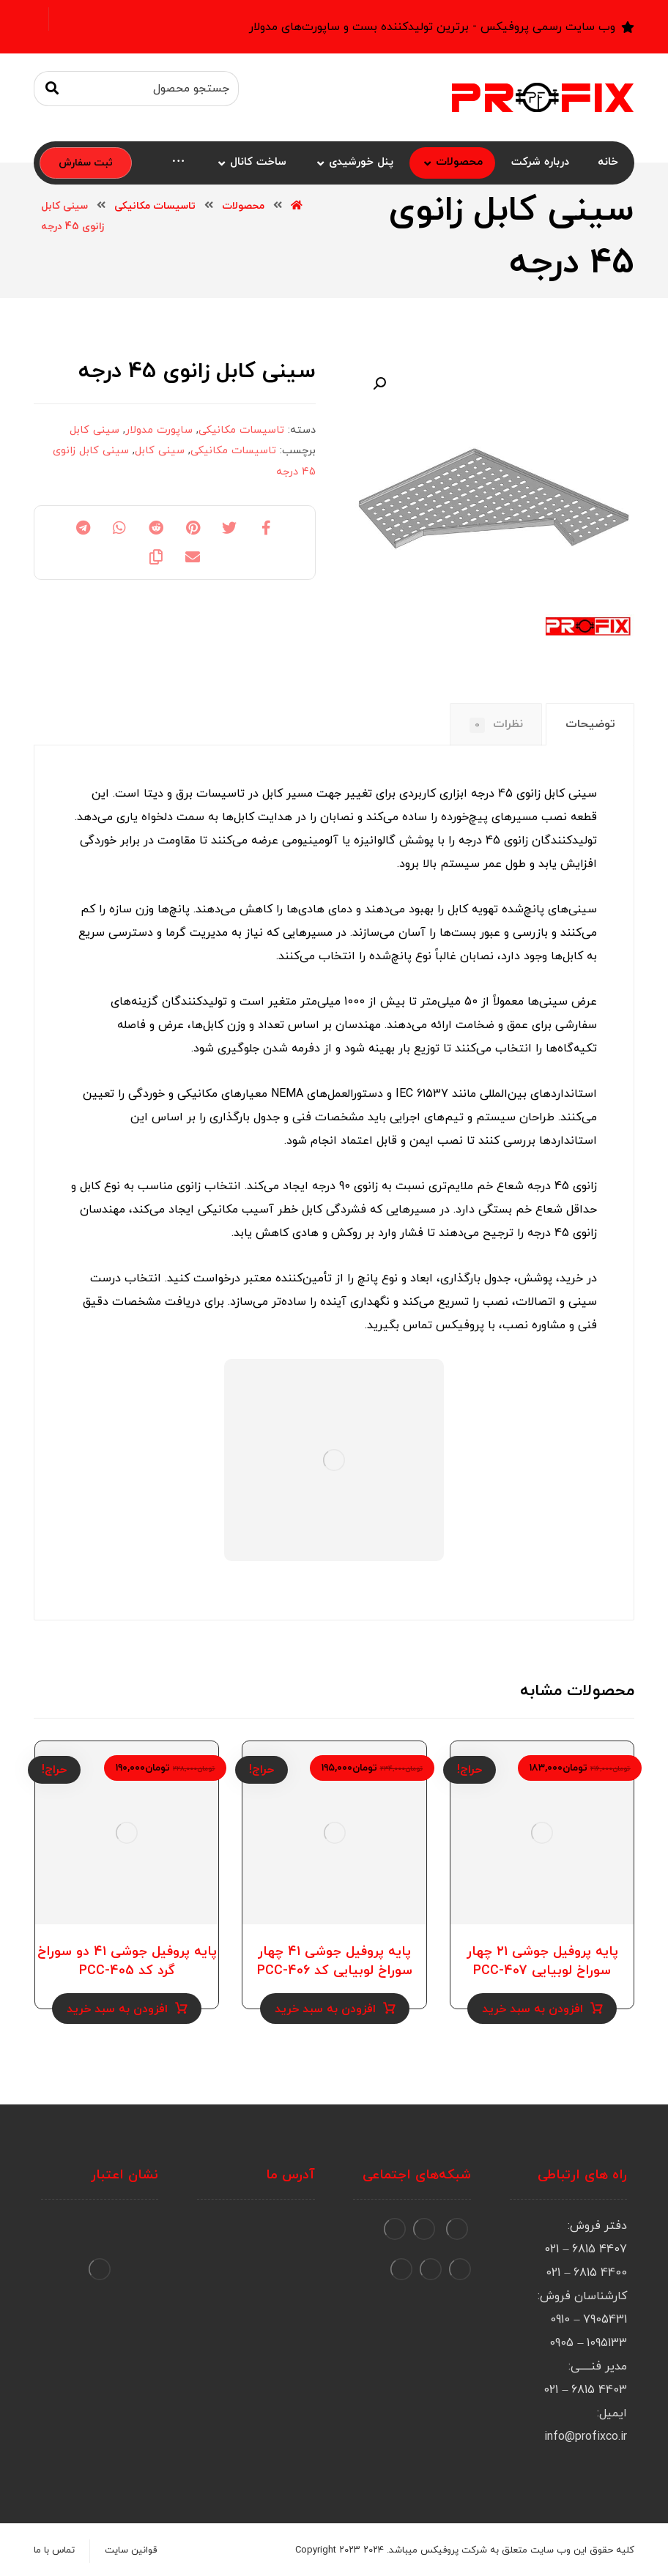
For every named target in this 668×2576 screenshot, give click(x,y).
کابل (458, 909)
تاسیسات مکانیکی (241, 430)
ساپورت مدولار (159, 430)
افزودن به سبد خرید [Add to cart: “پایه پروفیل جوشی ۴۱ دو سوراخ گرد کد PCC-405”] (117, 2009)
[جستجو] (52, 89)
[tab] (590, 724)
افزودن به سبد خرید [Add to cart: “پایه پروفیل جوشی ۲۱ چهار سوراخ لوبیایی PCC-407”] (532, 2009)
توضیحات (590, 724)
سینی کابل (94, 430)
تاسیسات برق (210, 794)
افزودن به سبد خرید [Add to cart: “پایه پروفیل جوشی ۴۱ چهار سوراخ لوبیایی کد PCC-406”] (325, 2009)
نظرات (496, 724)
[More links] (178, 163)
